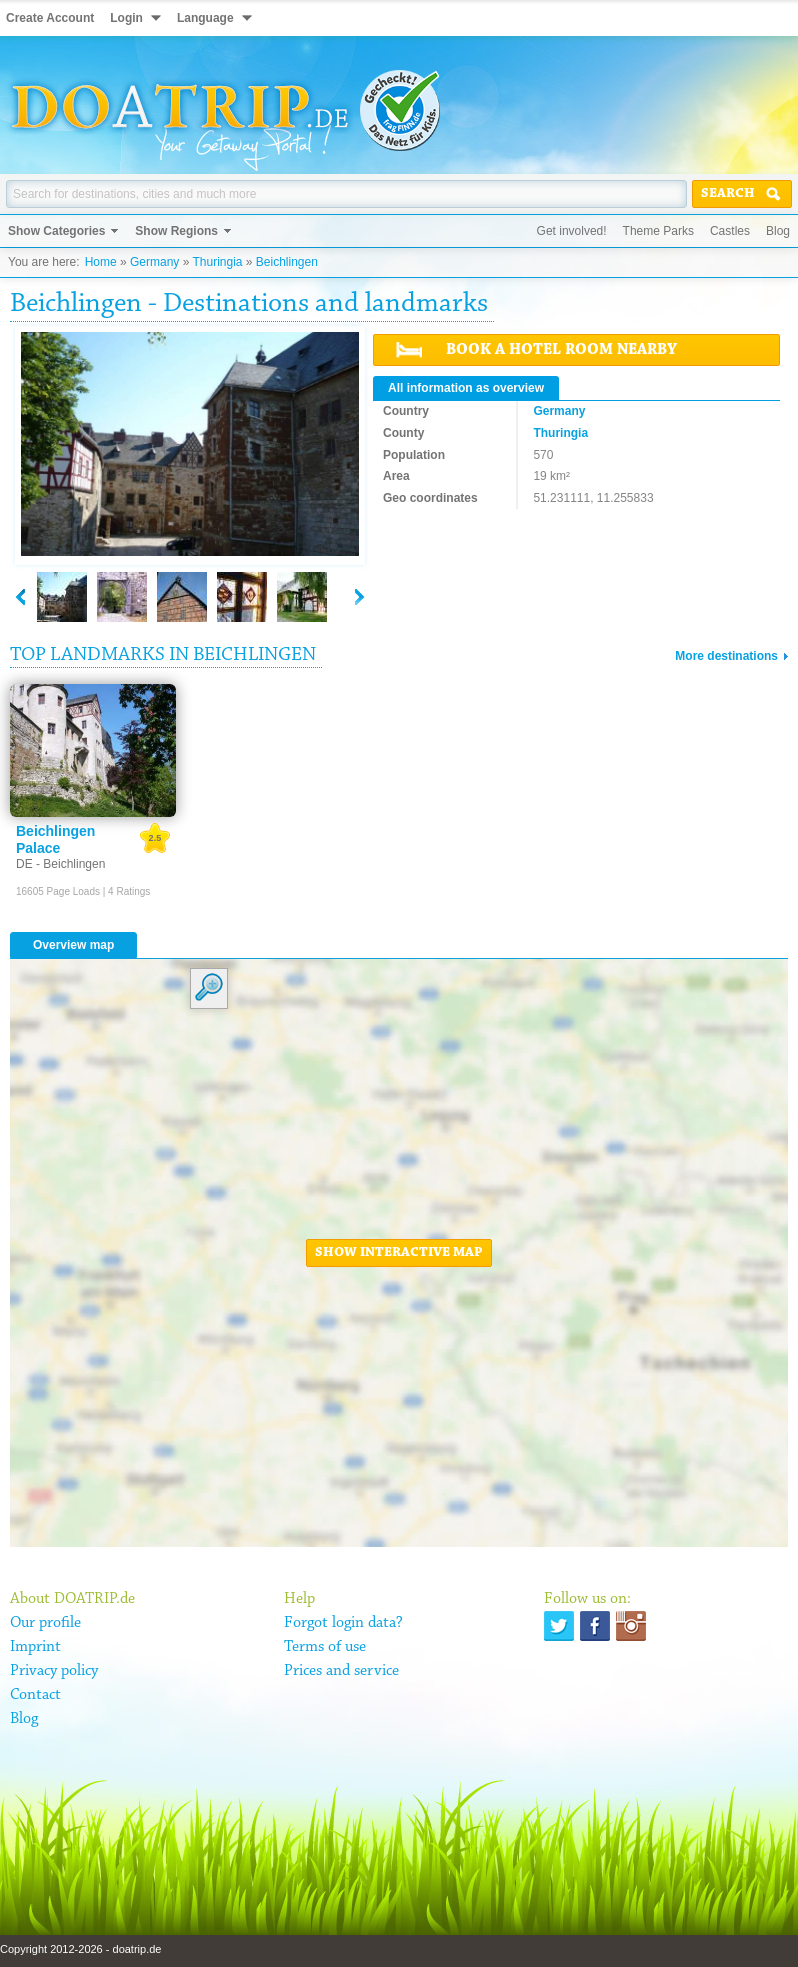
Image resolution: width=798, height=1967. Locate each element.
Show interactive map (399, 1253)
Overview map (73, 945)
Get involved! (572, 231)
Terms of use (325, 1647)
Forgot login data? (343, 1623)
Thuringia (217, 262)
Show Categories (56, 231)
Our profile (45, 1623)
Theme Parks (658, 231)
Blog (778, 231)
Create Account (50, 18)
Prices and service (341, 1671)
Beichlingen (287, 262)
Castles (730, 231)
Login (126, 18)
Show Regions (176, 231)
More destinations (726, 656)
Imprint (35, 1647)
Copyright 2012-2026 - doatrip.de (80, 1949)
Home (101, 262)
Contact (35, 1695)
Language (205, 18)
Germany (154, 262)
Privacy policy (54, 1671)
